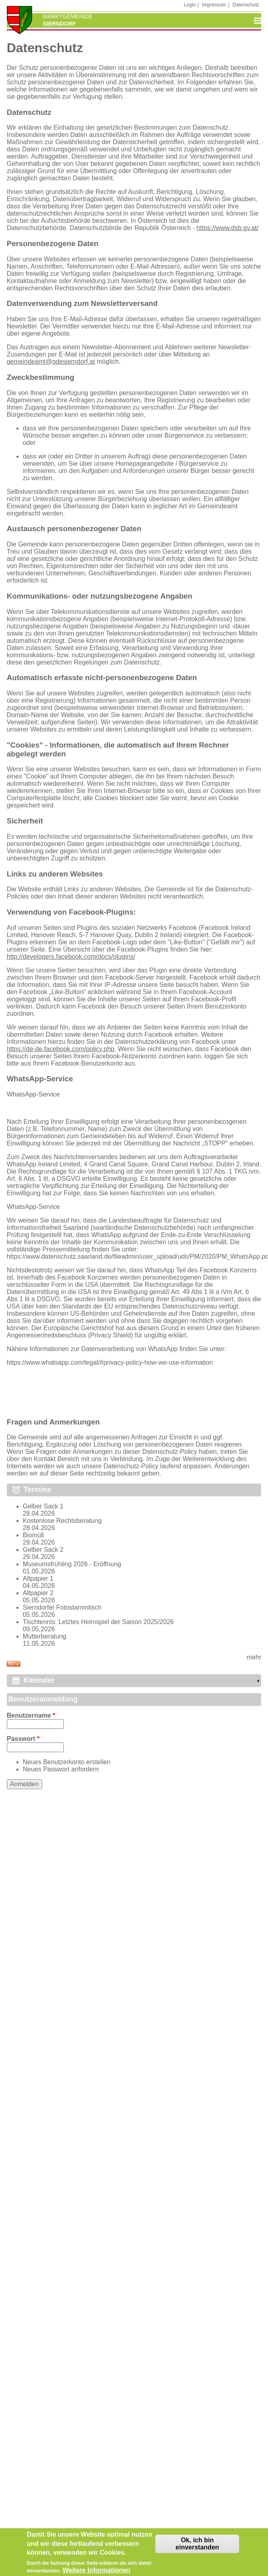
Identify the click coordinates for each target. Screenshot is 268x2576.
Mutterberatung (45, 1636)
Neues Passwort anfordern (61, 1769)
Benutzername (31, 1715)
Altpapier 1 (38, 1578)
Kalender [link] (39, 1680)
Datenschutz (246, 5)
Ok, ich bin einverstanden (197, 2549)
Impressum (214, 5)
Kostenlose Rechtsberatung (62, 1520)
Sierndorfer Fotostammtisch (62, 1607)
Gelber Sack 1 (43, 1506)
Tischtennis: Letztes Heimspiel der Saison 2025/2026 (98, 1621)
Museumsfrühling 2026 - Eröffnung (72, 1564)
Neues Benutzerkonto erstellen (67, 1762)
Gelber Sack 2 (43, 1549)
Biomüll (33, 1535)
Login (189, 5)
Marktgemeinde (68, 16)
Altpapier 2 (38, 1593)
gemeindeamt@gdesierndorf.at (51, 361)
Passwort (23, 1738)
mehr (254, 1657)
